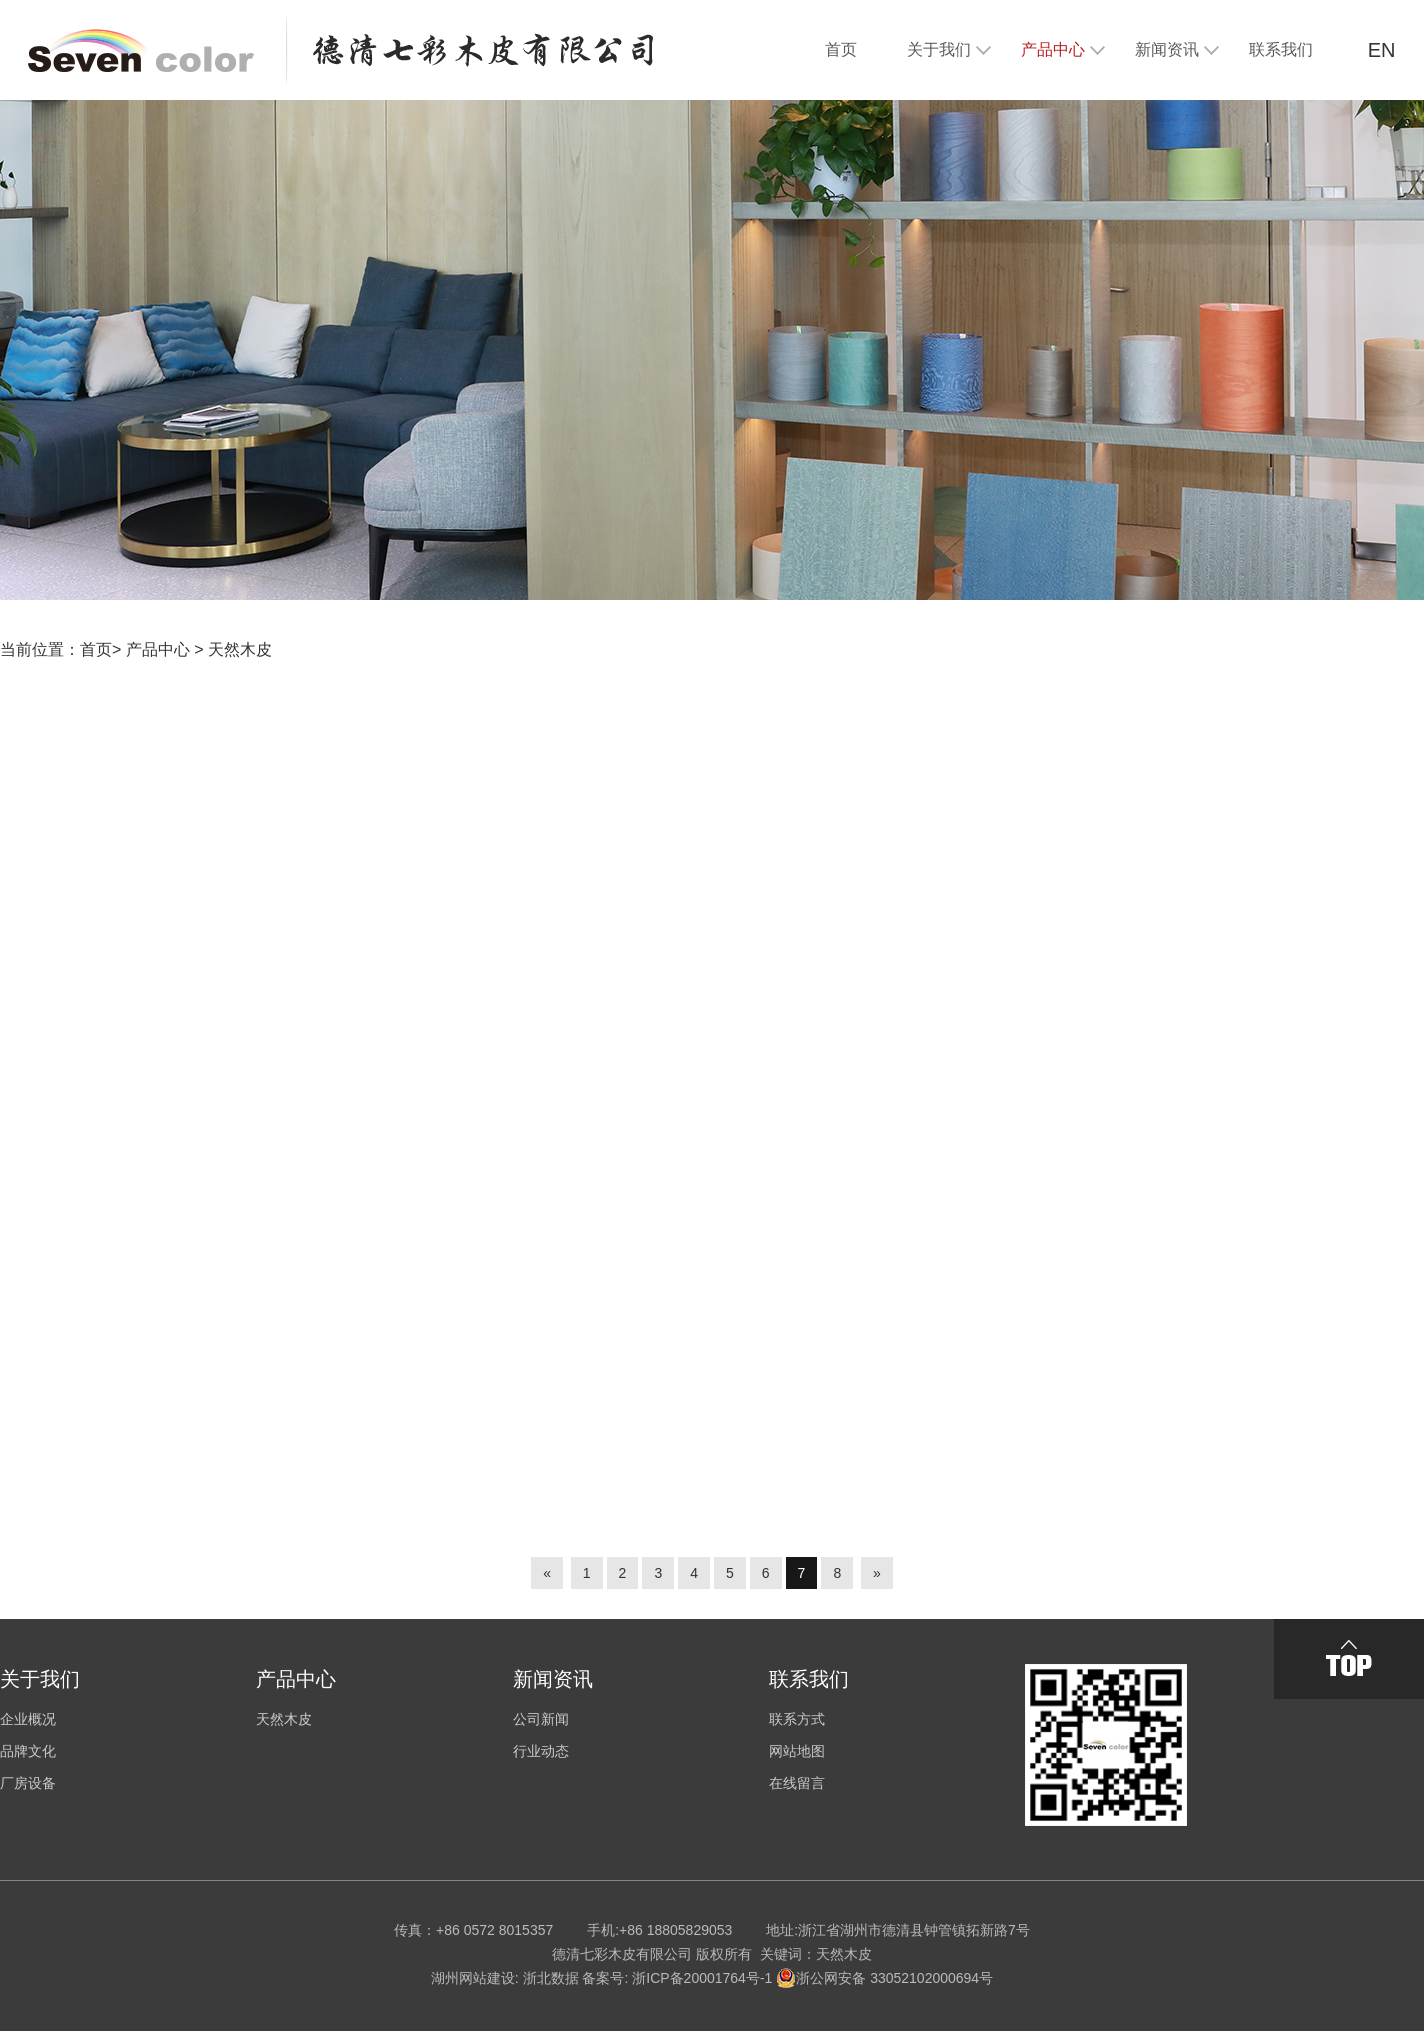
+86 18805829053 (675, 1930)
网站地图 (797, 1751)
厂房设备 (28, 1783)
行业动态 (541, 1751)
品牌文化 (28, 1751)
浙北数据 (551, 1978)
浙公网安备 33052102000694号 (884, 1978)
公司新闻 (541, 1719)
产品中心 (158, 649)
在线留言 (797, 1783)
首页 (96, 649)
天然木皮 (240, 649)
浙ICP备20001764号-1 (702, 1978)
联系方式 (797, 1719)
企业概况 (28, 1719)
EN (1382, 50)
